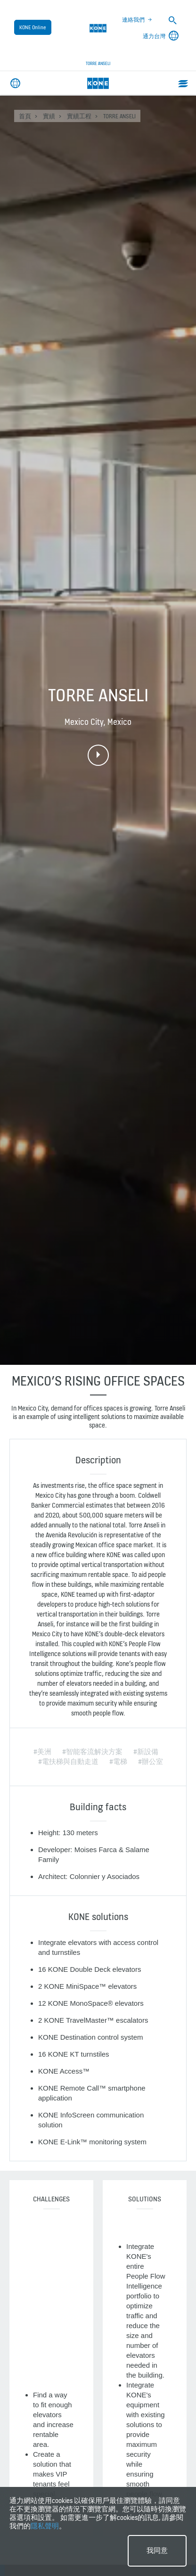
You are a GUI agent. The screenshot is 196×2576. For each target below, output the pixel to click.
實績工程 (79, 116)
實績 (49, 116)
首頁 (25, 116)
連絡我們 (133, 19)
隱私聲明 (45, 2526)
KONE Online (32, 27)
